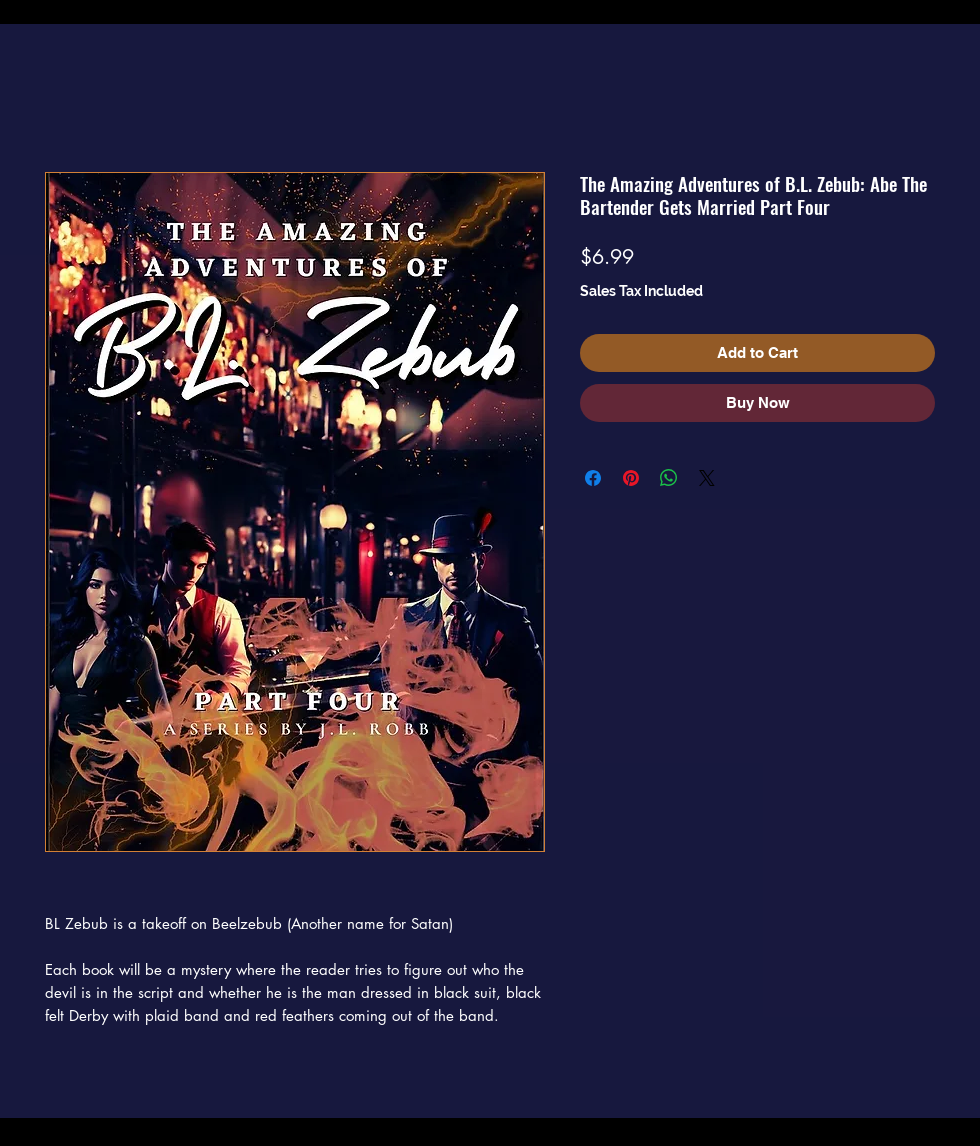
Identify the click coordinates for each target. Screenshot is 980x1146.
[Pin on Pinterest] (631, 478)
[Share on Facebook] (593, 478)
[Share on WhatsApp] (669, 478)
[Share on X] (707, 478)
